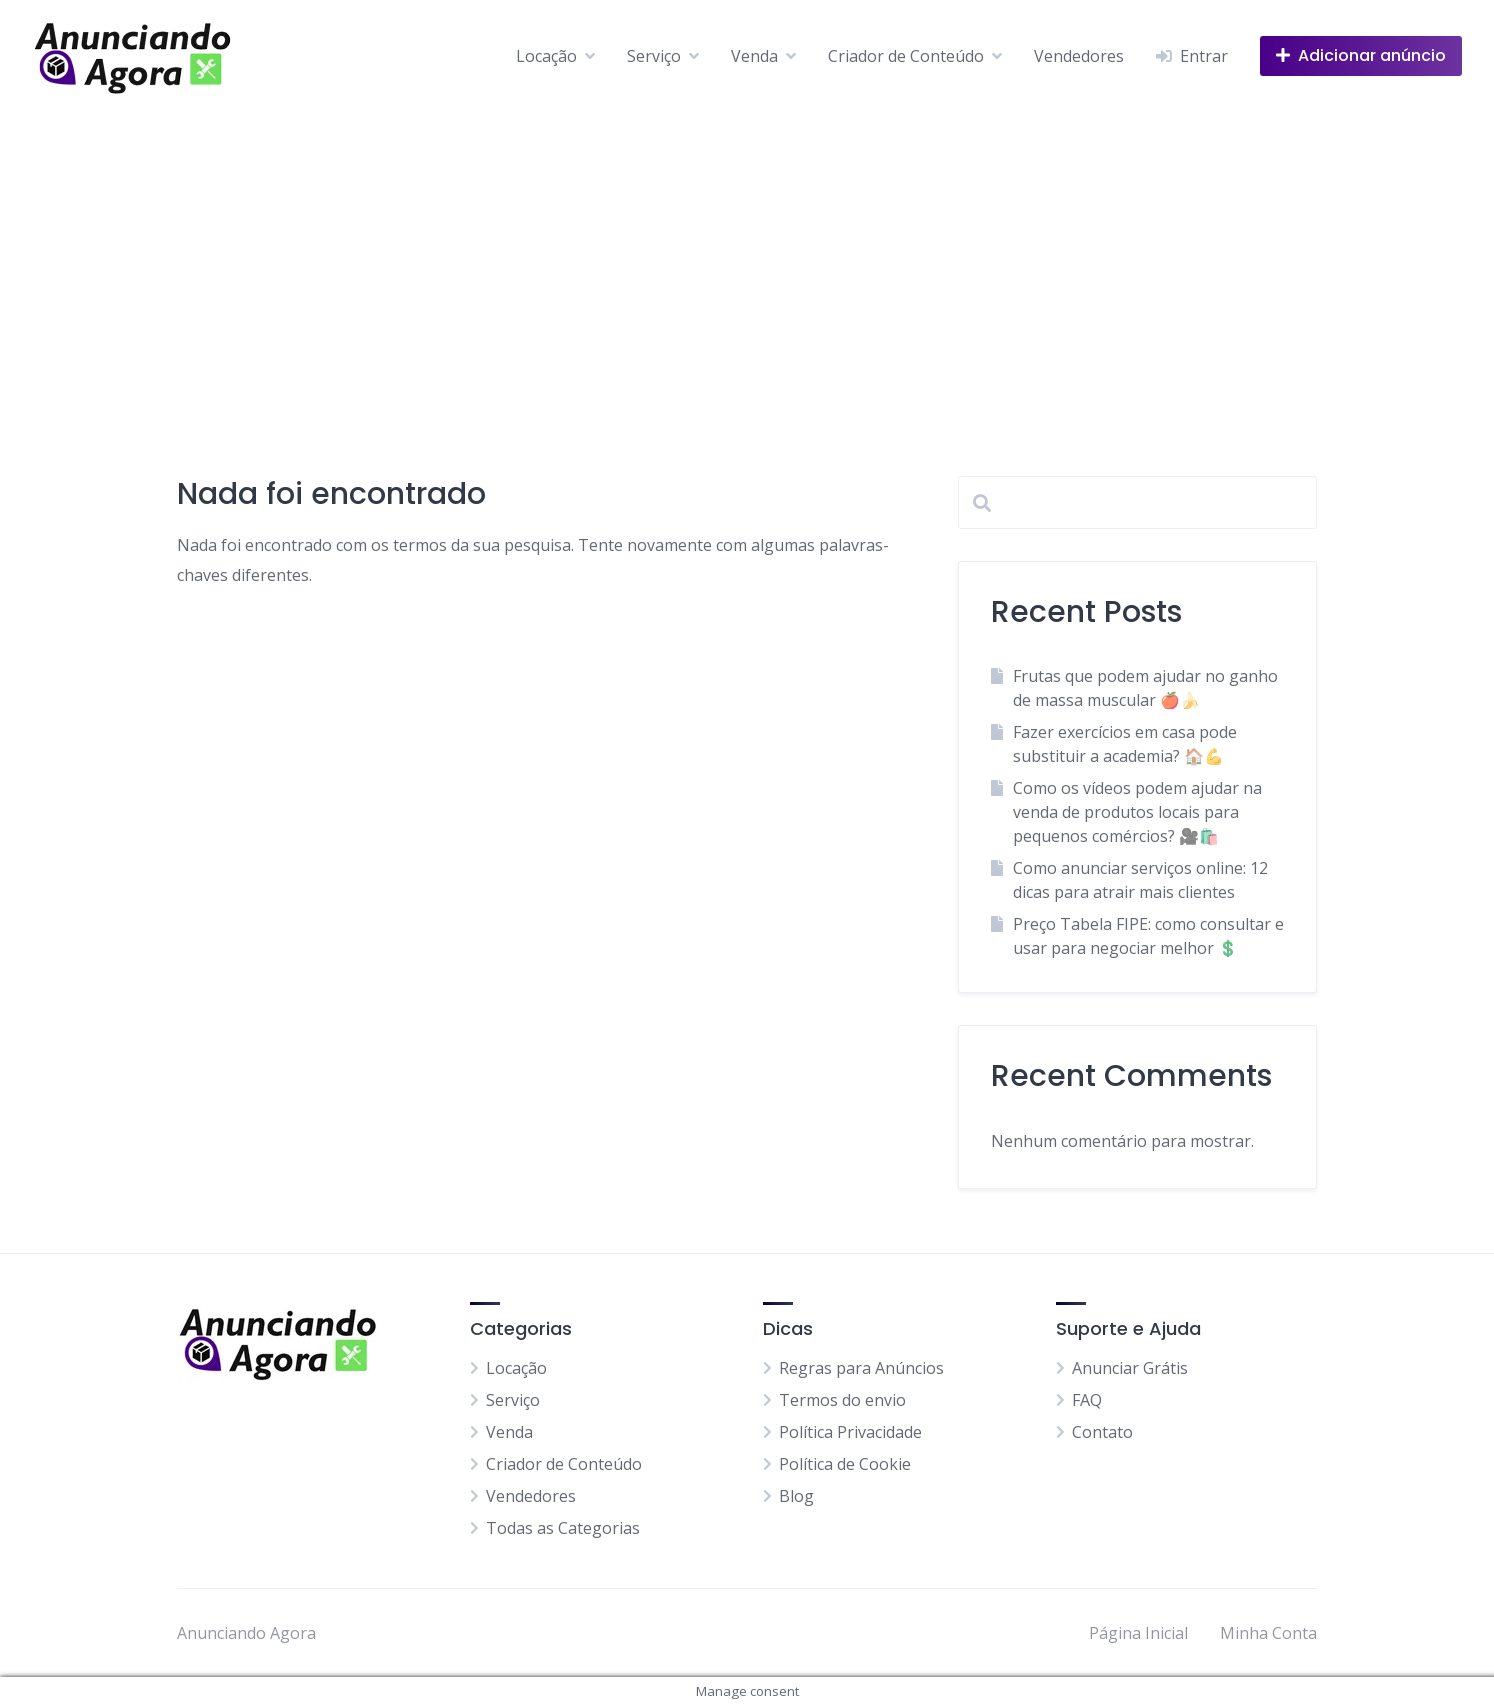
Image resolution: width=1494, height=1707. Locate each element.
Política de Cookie (845, 1464)
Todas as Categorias (563, 1528)
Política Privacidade (850, 1432)
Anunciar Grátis (1130, 1368)
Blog (796, 1496)
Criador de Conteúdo (906, 56)
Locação (546, 56)
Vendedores (1079, 56)
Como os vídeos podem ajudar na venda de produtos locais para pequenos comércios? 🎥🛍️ (1137, 812)
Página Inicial (1138, 1633)
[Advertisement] (747, 262)
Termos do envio (842, 1400)
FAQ (1087, 1400)
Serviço (654, 56)
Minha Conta (1268, 1633)
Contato (1102, 1432)
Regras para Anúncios (861, 1368)
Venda (754, 56)
